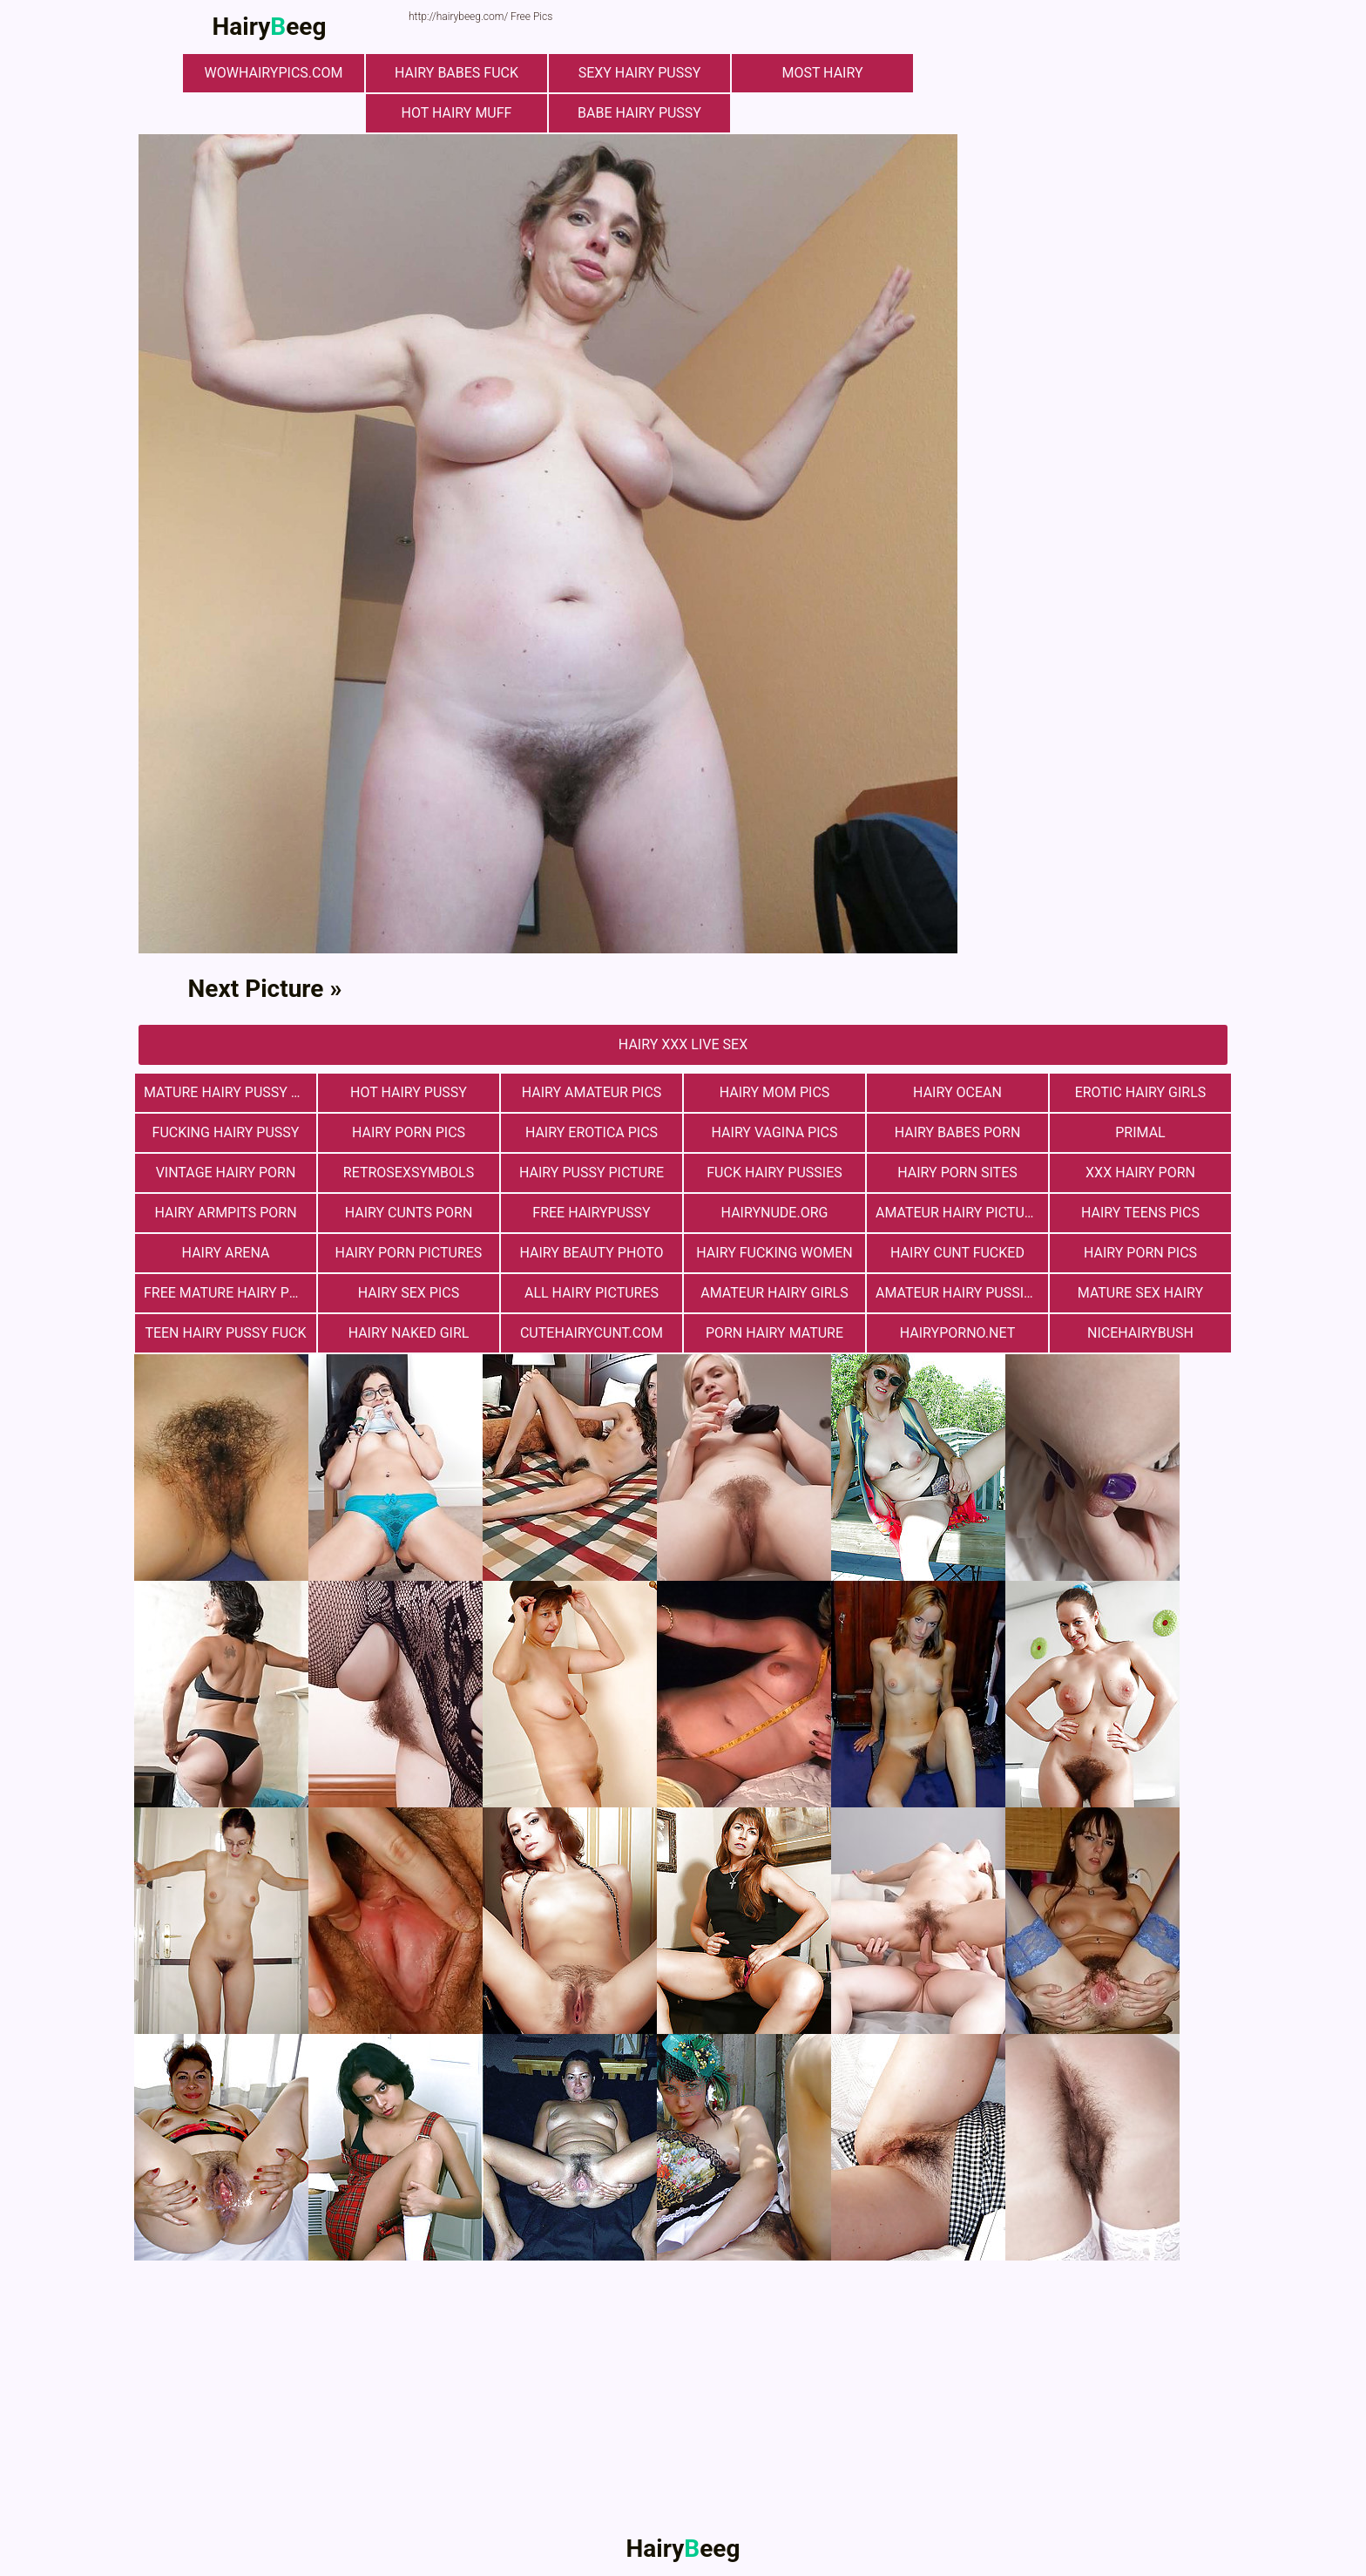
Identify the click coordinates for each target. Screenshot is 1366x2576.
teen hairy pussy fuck (225, 1333)
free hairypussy (591, 1212)
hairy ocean (957, 1092)
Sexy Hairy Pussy (639, 72)
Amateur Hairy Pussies (958, 1293)
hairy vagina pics (775, 1132)
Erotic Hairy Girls (1141, 1092)
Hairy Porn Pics (408, 1132)
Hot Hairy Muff (457, 113)
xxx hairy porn (1140, 1172)
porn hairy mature (774, 1333)
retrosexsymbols (408, 1172)
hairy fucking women (774, 1252)
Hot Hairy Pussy (408, 1092)
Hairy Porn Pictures (409, 1252)
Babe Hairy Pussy (639, 113)
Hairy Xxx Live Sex (683, 1044)
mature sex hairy (1140, 1293)
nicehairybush (1140, 1333)
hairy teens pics (1140, 1212)
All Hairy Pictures (591, 1293)
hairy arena (226, 1252)
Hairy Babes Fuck (456, 72)
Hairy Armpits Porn (225, 1212)
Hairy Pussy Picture (591, 1172)
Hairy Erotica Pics (591, 1132)
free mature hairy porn (230, 1293)
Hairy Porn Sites (957, 1172)
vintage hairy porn (226, 1172)
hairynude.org (774, 1212)
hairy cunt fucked (957, 1252)
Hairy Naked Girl (409, 1333)
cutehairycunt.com (591, 1333)
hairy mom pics (775, 1092)
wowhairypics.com (274, 72)
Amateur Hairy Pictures (962, 1212)
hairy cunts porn (409, 1212)
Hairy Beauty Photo (591, 1252)
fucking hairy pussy (226, 1132)
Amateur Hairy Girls (774, 1293)
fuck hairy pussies (774, 1172)
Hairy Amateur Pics (592, 1092)
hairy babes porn (958, 1132)
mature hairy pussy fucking (230, 1092)
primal (1140, 1132)
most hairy (821, 72)
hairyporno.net (957, 1333)
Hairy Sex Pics (408, 1293)
